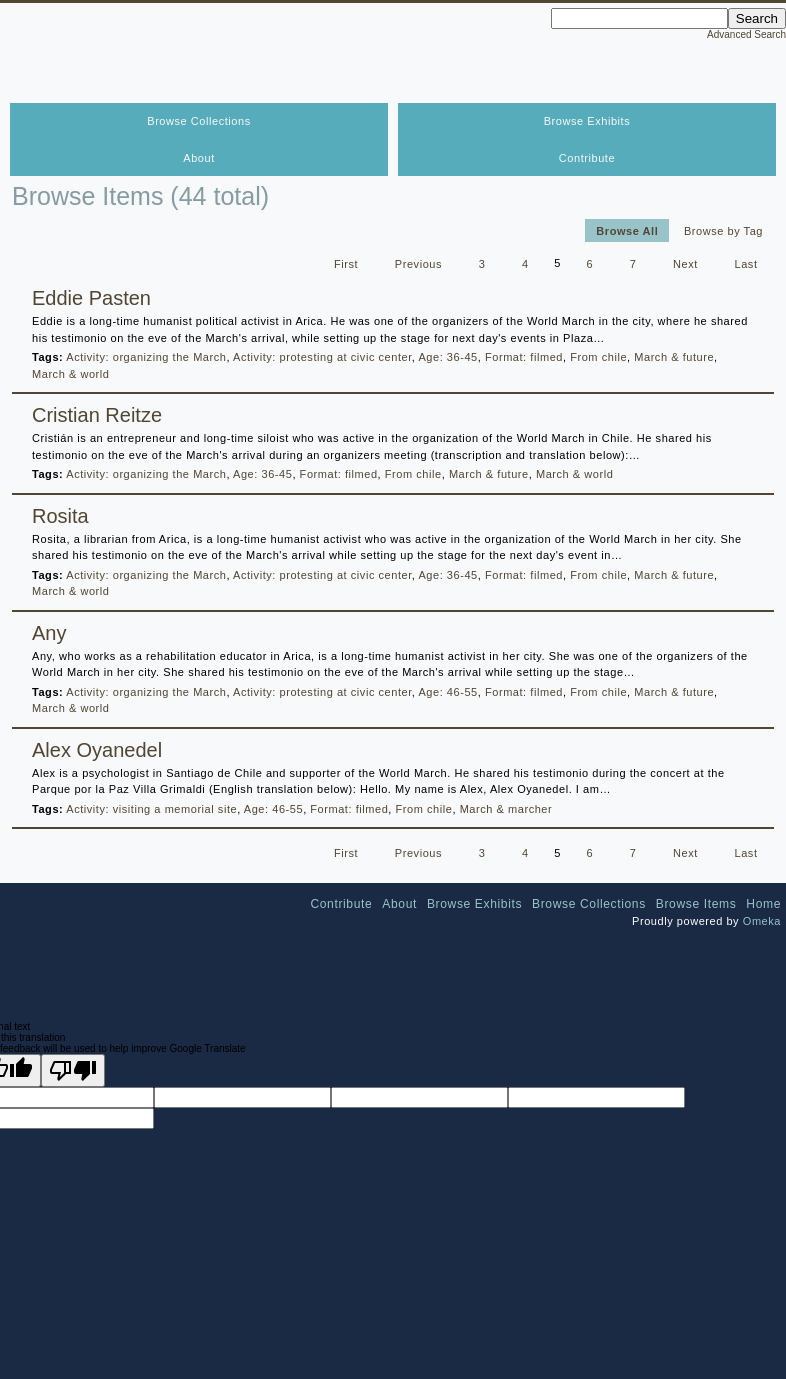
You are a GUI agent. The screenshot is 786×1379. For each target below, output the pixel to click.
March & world (70, 374)
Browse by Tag (723, 230)
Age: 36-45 (447, 357)
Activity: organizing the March (146, 357)
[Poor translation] (73, 1070)
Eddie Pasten (91, 298)
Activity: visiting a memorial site (151, 809)
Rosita (60, 516)
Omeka (762, 921)
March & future (674, 357)
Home (763, 904)
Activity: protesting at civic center (322, 357)
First (346, 263)
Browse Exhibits (587, 121)
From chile (598, 357)
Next (685, 263)
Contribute (587, 158)
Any (49, 633)
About (199, 158)
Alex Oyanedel (97, 750)
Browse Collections (198, 121)
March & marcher (506, 809)
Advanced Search (746, 34)
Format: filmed (524, 357)
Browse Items (696, 904)
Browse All (627, 230)
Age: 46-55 (447, 692)
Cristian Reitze (97, 415)
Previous (418, 263)
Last (746, 263)
